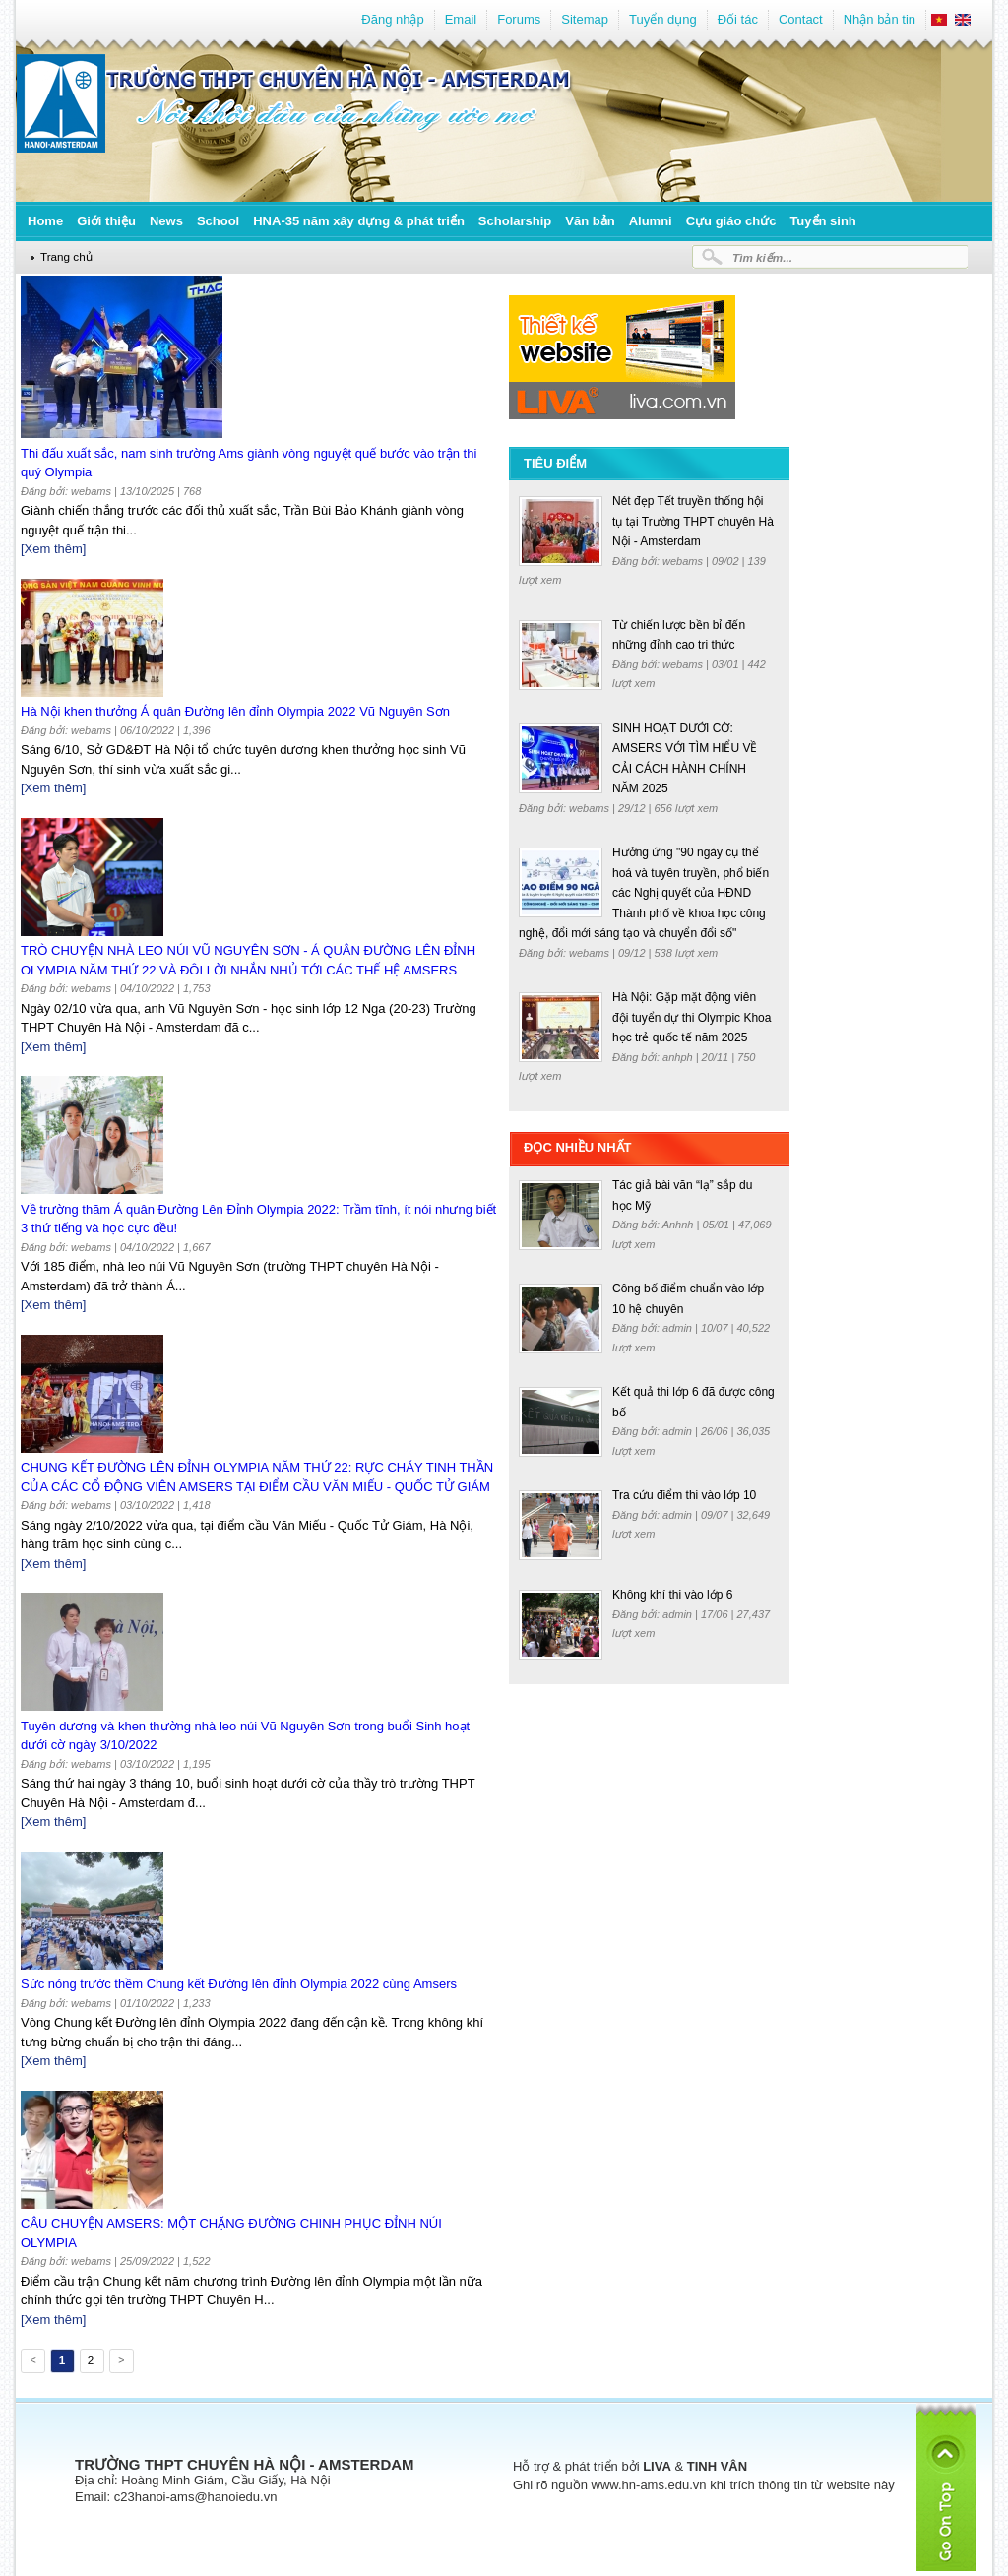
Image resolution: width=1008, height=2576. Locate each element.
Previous (31, 2363)
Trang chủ (66, 256)
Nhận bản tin (879, 19)
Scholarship (514, 221)
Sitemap (584, 19)
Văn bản (589, 221)
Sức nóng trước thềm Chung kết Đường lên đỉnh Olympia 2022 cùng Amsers (239, 1984)
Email (461, 19)
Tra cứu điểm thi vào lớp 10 (684, 1495)
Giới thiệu (106, 221)
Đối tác (738, 19)
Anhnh (679, 1224)
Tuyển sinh (822, 221)
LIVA (657, 2466)
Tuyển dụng (663, 19)
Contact (801, 19)
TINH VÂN (717, 2466)
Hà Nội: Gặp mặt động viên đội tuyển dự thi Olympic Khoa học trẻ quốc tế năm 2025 (691, 1017)
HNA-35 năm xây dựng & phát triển (359, 221)
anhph (679, 1057)
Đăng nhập (392, 19)
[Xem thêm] (53, 548)
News (166, 221)
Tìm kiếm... (762, 257)
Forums (518, 19)
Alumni (650, 221)
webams (684, 561)
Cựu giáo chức (731, 221)
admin (678, 1328)
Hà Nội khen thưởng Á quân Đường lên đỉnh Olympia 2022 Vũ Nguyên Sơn (235, 711)
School (218, 221)
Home (45, 221)
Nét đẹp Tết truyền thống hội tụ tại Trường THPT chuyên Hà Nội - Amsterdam (693, 521)
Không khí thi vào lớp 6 (672, 1595)
